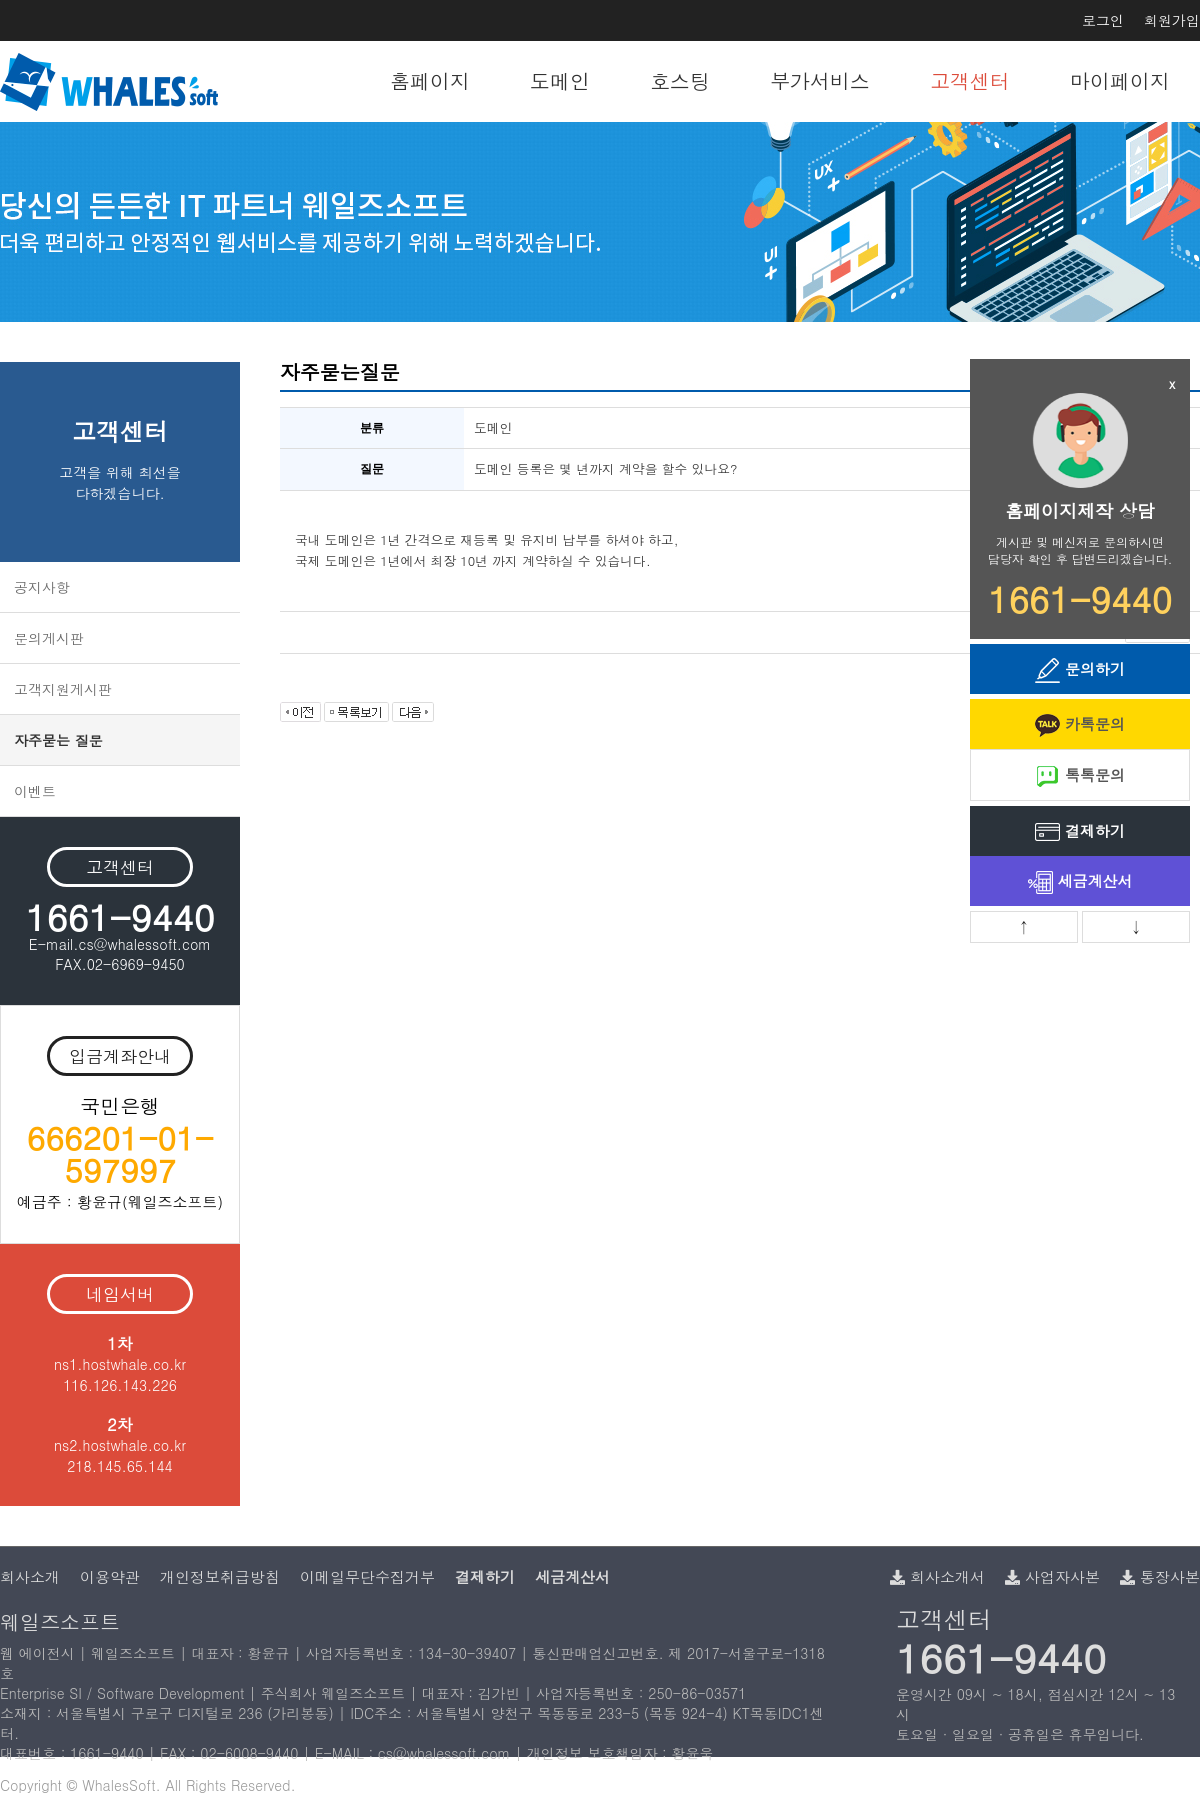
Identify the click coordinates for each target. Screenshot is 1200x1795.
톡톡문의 (1080, 776)
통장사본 (1160, 1576)
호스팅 (680, 80)
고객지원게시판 (63, 689)
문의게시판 (49, 638)
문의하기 (1080, 670)
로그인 (1103, 20)
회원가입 (1172, 20)
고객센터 (970, 80)
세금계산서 (1080, 882)
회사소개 (30, 1576)
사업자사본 (1052, 1576)
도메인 (560, 80)
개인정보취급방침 (220, 1576)
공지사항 (42, 587)
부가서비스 (820, 80)
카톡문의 (1080, 725)
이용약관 (110, 1576)
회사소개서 (937, 1576)
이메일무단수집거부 (367, 1576)
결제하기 (1080, 832)
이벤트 (35, 791)
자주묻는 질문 (58, 740)
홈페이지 (430, 80)
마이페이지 (1120, 80)
